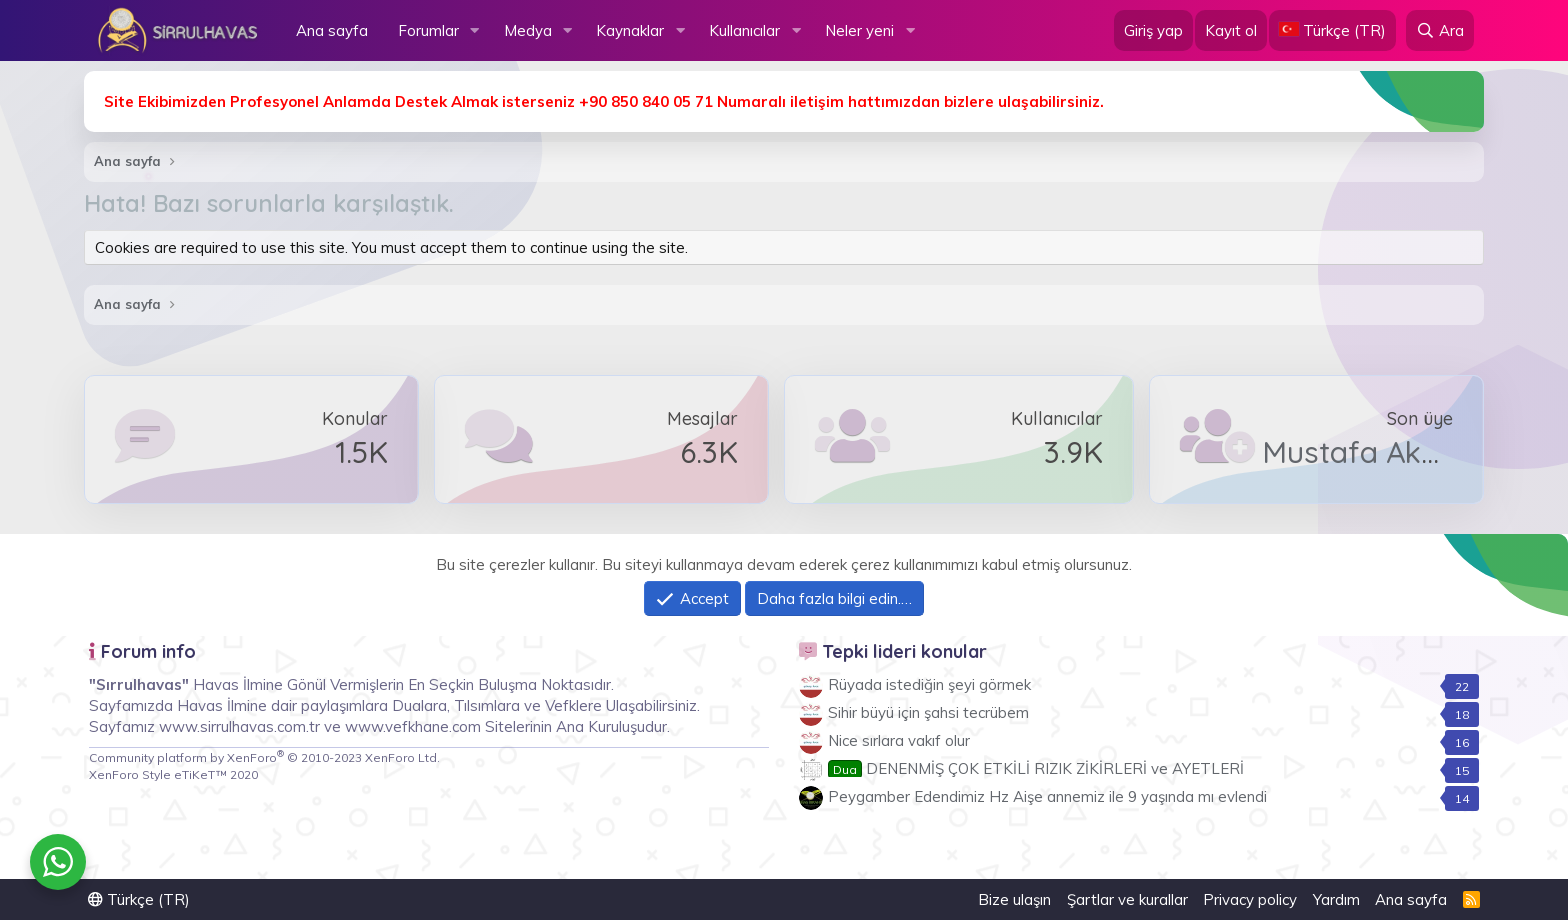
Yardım (1336, 899)
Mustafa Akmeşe (1379, 452)
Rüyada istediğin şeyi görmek (929, 684)
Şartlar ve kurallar (1127, 899)
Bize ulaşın (1014, 899)
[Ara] (1440, 30)
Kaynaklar (630, 30)
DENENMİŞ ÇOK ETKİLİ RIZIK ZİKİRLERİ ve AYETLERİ (1036, 768)
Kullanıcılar (744, 30)
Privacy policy (1250, 899)
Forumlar (428, 30)
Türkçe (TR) (139, 899)
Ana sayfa (332, 30)
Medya (528, 30)
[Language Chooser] (1332, 30)
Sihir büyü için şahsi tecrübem (928, 712)
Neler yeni (859, 30)
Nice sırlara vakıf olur (899, 740)
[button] (475, 30)
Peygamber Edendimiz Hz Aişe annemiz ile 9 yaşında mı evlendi (1047, 796)
